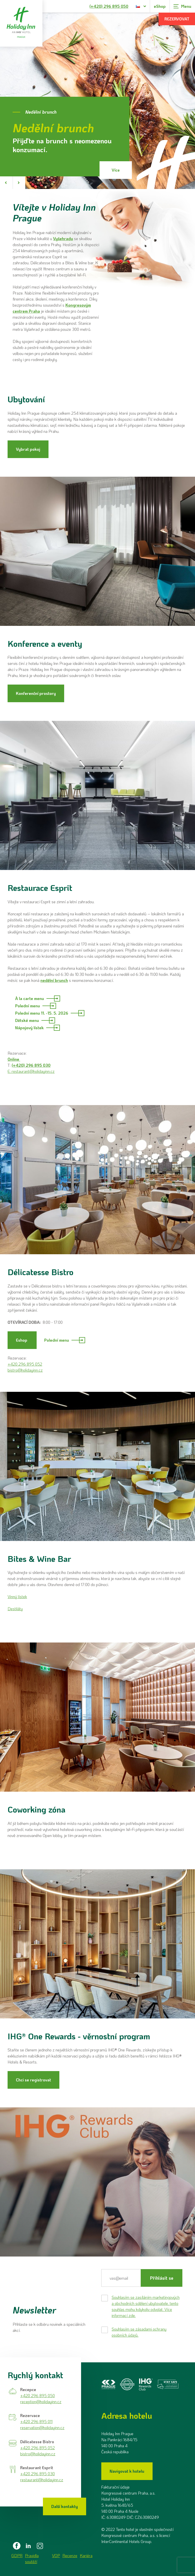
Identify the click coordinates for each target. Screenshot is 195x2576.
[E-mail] (121, 2278)
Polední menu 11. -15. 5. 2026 (49, 1013)
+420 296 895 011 (36, 2421)
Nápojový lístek (37, 1028)
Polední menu (35, 1006)
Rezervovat (176, 18)
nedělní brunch (54, 980)
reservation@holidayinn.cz (42, 2427)
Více (116, 170)
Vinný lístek (17, 1596)
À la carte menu (37, 998)
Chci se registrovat (33, 2079)
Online (14, 1059)
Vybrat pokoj (28, 449)
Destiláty (15, 1608)
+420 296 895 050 (37, 2395)
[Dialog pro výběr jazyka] (141, 6)
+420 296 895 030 (37, 2473)
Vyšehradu (63, 238)
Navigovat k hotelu (127, 2471)
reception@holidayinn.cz (40, 2401)
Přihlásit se (161, 2278)
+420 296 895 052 (25, 1364)
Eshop (22, 1340)
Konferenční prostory (36, 693)
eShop (160, 6)
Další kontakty (64, 2506)
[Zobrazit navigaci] (182, 6)
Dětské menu (35, 1020)
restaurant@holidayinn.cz (33, 1071)
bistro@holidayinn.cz (25, 1370)
